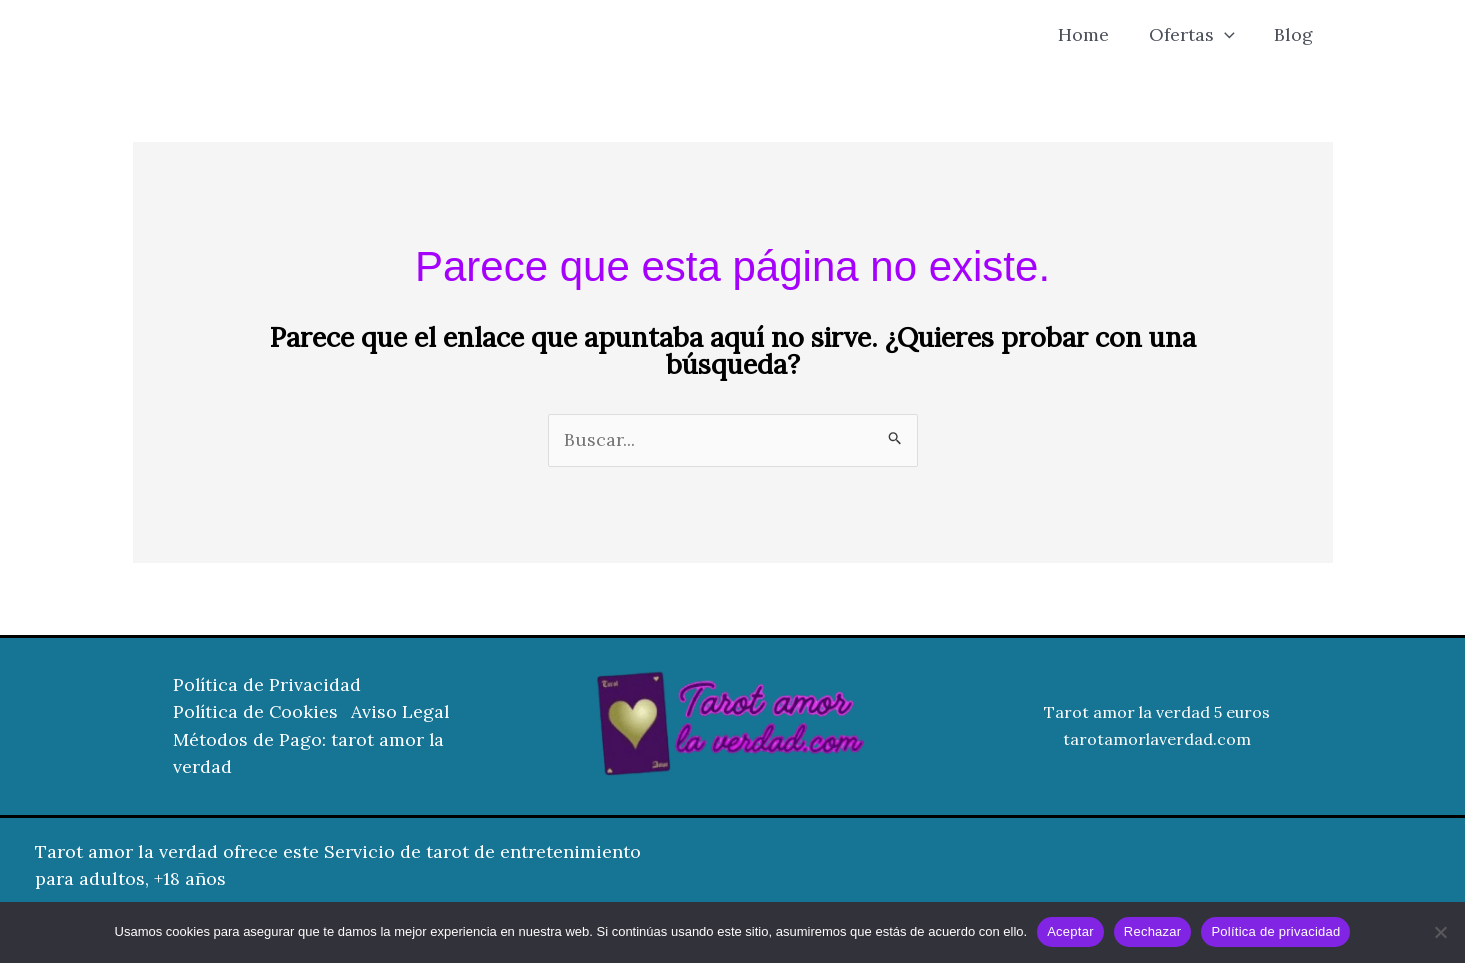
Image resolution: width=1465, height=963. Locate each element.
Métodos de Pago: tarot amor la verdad (309, 754)
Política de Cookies (257, 713)
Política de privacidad (1275, 931)
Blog (1295, 34)
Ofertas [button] (1197, 35)
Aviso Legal (405, 713)
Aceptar (1070, 931)
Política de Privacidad (268, 686)
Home (1092, 34)
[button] (1229, 35)
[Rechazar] (1440, 932)
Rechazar (1153, 931)
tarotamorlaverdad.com (1157, 740)
